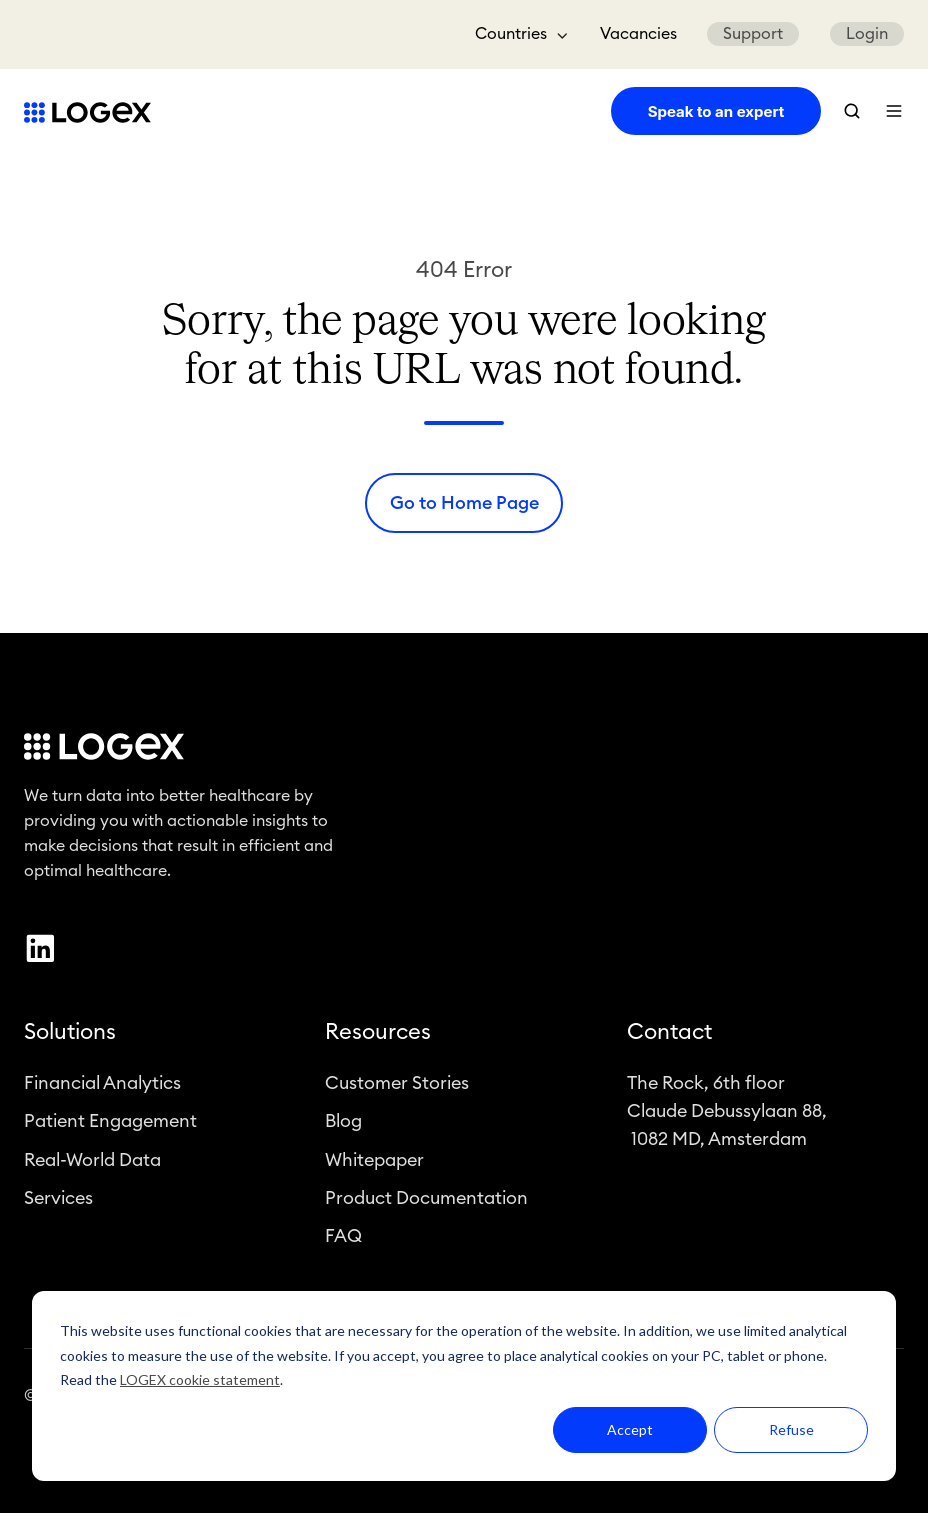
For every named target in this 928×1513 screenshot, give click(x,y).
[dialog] (464, 1386)
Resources (378, 1035)
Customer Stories (397, 1086)
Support (753, 34)
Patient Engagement (110, 1124)
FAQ (343, 1239)
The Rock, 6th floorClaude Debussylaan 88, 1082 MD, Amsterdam (727, 1114)
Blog (343, 1124)
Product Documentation (426, 1200)
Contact (669, 1035)
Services (58, 1200)
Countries (511, 34)
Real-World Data (92, 1162)
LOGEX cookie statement (200, 1379)
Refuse (791, 1429)
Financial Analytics (102, 1086)
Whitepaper (374, 1162)
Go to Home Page (464, 503)
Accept (630, 1429)
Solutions (70, 1035)
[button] (852, 111)
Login (867, 34)
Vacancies (638, 34)
